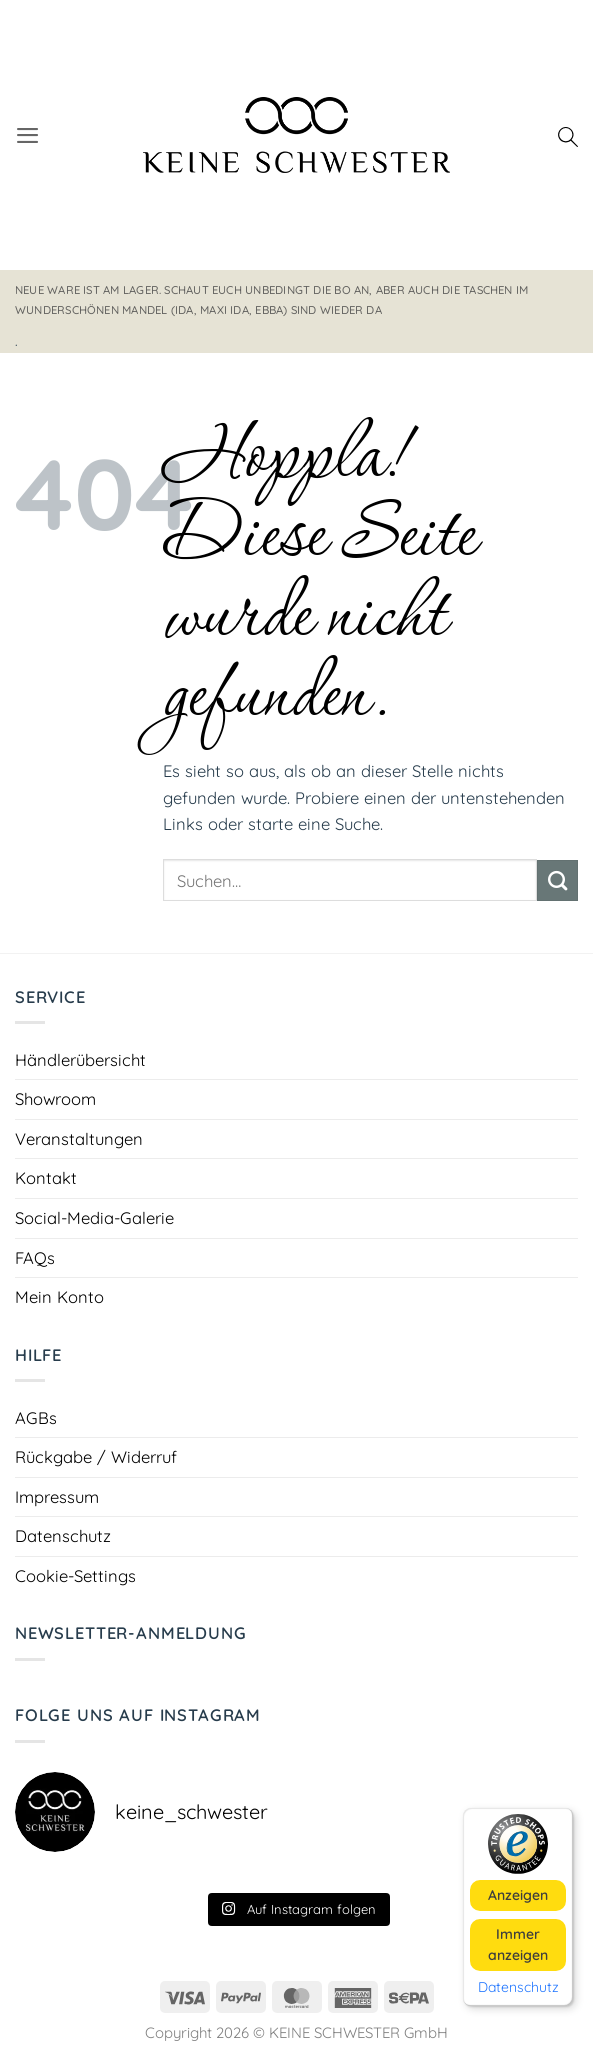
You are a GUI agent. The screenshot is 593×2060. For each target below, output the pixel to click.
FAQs (35, 1257)
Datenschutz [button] (518, 1986)
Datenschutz (63, 1535)
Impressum (57, 1496)
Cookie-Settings (75, 1575)
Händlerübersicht (80, 1059)
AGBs (36, 1417)
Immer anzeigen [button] (518, 1943)
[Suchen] (568, 135)
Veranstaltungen (79, 1138)
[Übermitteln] (557, 880)
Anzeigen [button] (518, 1894)
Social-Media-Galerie (94, 1217)
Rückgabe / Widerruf (96, 1456)
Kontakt (46, 1177)
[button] (27, 135)
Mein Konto (59, 1296)
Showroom (55, 1098)
